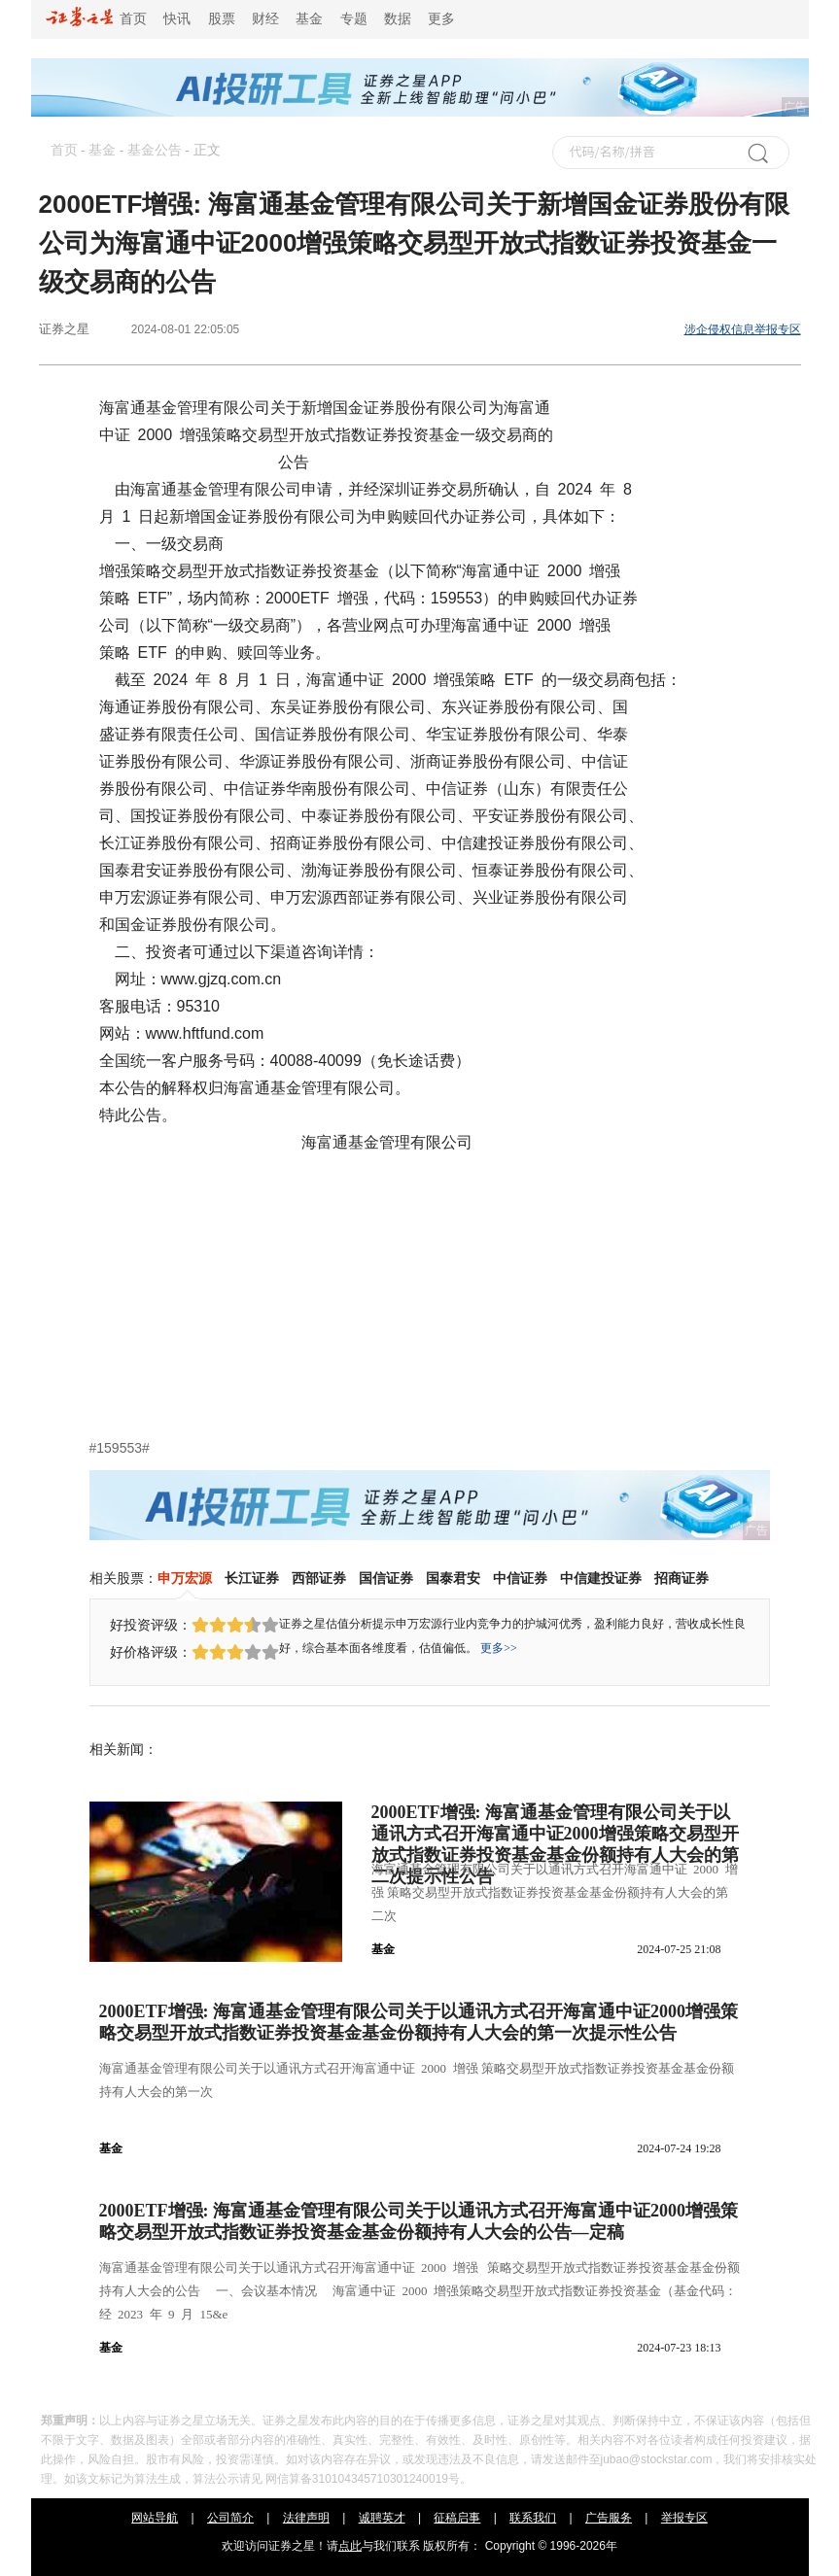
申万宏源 (184, 1578)
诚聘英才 (382, 2517)
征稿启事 (457, 2517)
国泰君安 (453, 1578)
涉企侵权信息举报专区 (742, 329)
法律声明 (306, 2517)
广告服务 (608, 2517)
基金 (309, 19)
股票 (221, 19)
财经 (265, 19)
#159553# (119, 1448)
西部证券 (319, 1578)
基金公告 (154, 150)
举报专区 (684, 2517)
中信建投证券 (601, 1578)
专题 (353, 19)
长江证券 (252, 1578)
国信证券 (386, 1578)
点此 (350, 2546)
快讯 (177, 19)
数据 (397, 19)
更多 (441, 19)
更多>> (498, 1648)
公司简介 (230, 2517)
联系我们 (532, 2517)
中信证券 (520, 1578)
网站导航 (154, 2517)
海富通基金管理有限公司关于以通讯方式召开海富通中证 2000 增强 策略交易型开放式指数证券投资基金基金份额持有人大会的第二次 (554, 1892)
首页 (97, 19)
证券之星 (64, 329)
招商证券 (681, 1578)
